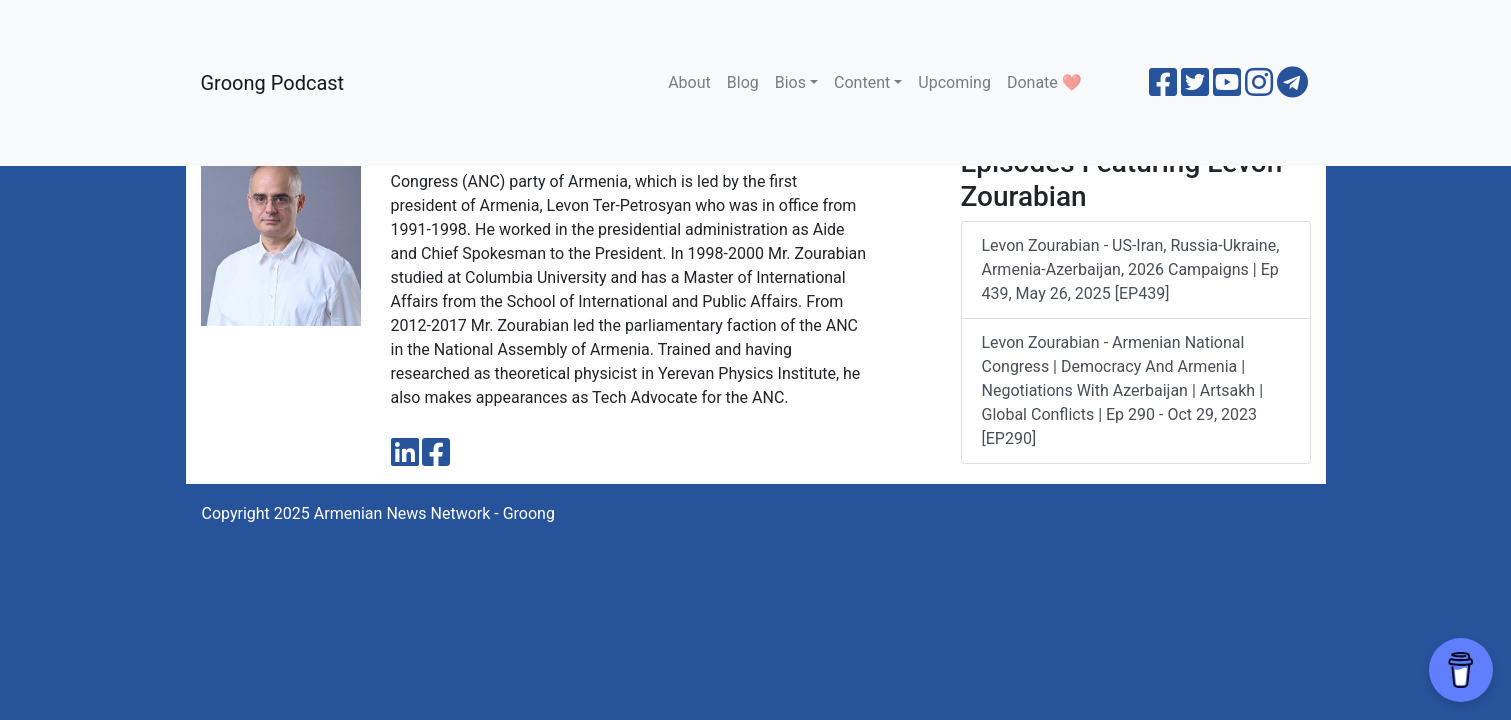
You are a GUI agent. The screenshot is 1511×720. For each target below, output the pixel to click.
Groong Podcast (273, 83)
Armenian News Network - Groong (434, 513)
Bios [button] (790, 82)
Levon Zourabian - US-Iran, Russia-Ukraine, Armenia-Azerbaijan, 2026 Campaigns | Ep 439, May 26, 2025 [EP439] (1131, 269)
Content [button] (862, 82)
